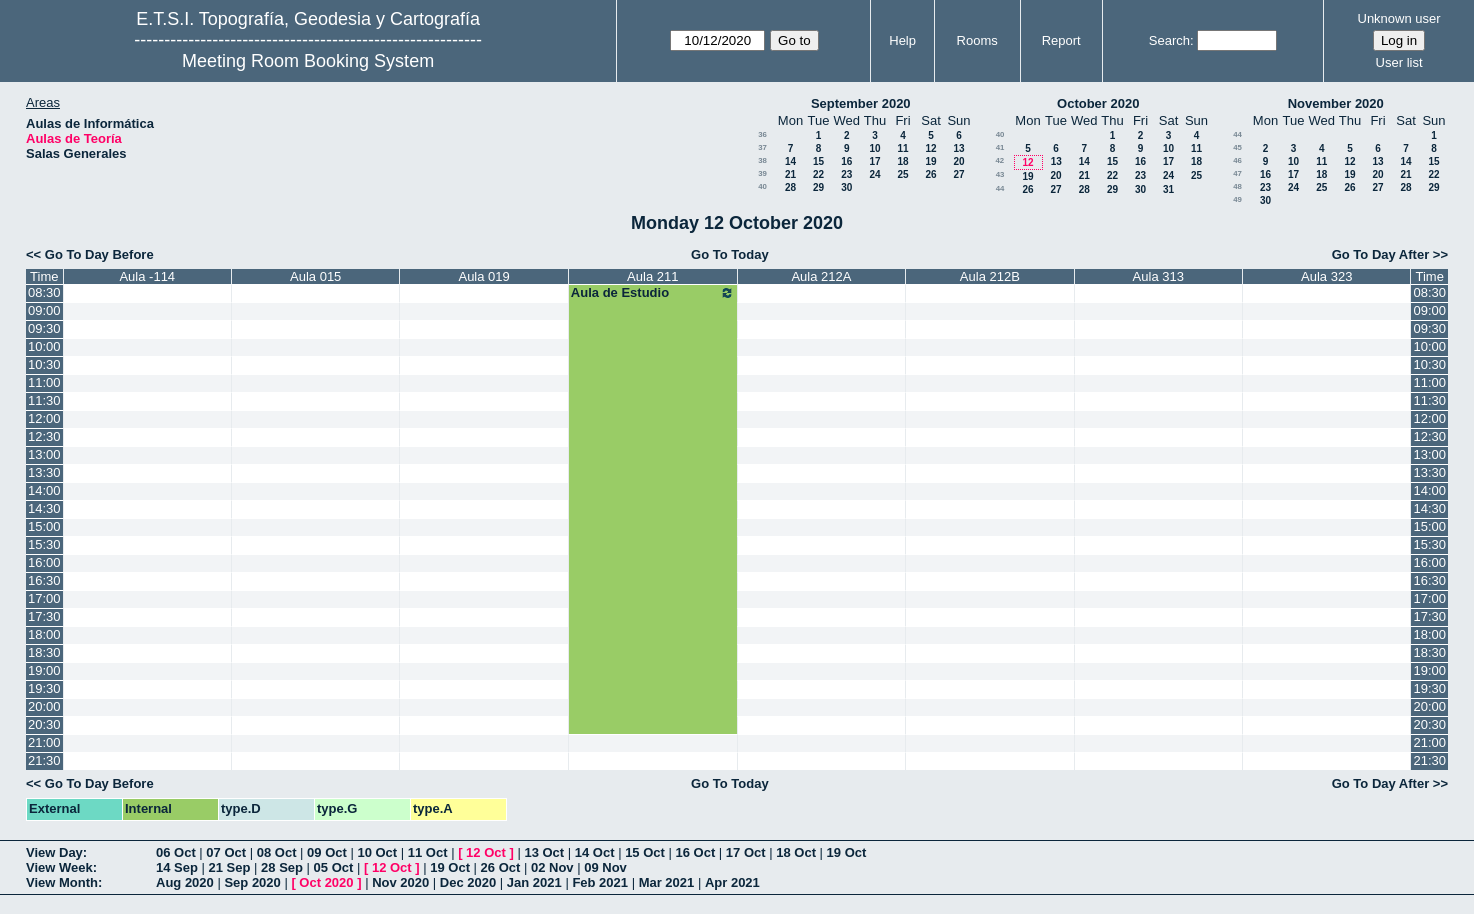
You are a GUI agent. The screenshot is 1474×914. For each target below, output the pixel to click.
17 (874, 161)
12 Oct (486, 852)
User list (1399, 62)
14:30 (44, 508)
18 (902, 161)
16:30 (44, 580)
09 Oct (327, 852)
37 (762, 147)
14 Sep (177, 867)
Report (1061, 40)
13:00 (44, 454)
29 (818, 187)
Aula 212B (990, 276)
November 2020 (1336, 103)
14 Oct (595, 852)
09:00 (44, 310)
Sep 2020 (252, 882)
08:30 (44, 292)
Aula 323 (1326, 276)
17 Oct (746, 852)
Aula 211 (652, 276)
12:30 (44, 436)
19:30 (44, 688)
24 (874, 174)
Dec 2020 (468, 882)
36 (762, 134)
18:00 (44, 634)
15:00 (44, 526)
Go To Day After (1381, 254)
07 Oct (226, 852)
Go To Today (730, 254)
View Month (62, 882)
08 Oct (277, 852)
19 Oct (847, 852)
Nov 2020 (400, 882)
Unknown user (1399, 18)
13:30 (44, 472)
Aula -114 (147, 276)
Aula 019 (483, 276)
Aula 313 (1158, 276)
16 (846, 161)
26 (930, 174)
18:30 (44, 652)
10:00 (44, 346)
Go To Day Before (99, 254)
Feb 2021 (600, 882)
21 (790, 174)
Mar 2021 (667, 882)
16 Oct (696, 852)
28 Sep (282, 867)
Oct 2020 (326, 882)
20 (958, 161)
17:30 (44, 616)
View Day (54, 852)
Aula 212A (821, 276)
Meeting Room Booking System (308, 61)
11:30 (44, 400)
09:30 (44, 328)
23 (846, 174)
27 (958, 174)
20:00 (44, 706)
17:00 (44, 598)
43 (1000, 174)
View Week (59, 867)
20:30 (44, 724)
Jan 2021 (534, 882)
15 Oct (645, 852)
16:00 (44, 562)
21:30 (44, 760)
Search (1169, 40)
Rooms (977, 40)
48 (1237, 186)
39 (762, 173)
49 (1237, 199)
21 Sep (230, 867)
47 (1237, 173)
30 (846, 187)
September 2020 (861, 103)
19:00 (44, 670)
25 (902, 174)
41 (1000, 147)
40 (762, 186)
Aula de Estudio (653, 293)
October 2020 (1098, 103)
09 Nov (605, 867)
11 (902, 148)
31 (1168, 189)
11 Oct (428, 852)
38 (762, 160)
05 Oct (334, 867)
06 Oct (176, 852)
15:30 (44, 544)
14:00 (44, 490)
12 (930, 148)
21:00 (44, 742)
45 (1237, 147)
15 (818, 161)
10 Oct (377, 852)
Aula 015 (315, 276)
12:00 (44, 418)
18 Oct (796, 852)
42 (999, 160)
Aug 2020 (185, 882)
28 (790, 187)
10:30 (44, 364)
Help (902, 40)
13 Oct (544, 852)
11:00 (44, 382)
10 (874, 148)
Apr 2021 (732, 882)
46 (1237, 160)
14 (790, 161)
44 (1000, 188)
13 (958, 148)
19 (930, 161)
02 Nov (552, 867)
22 (818, 174)
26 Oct (501, 867)
